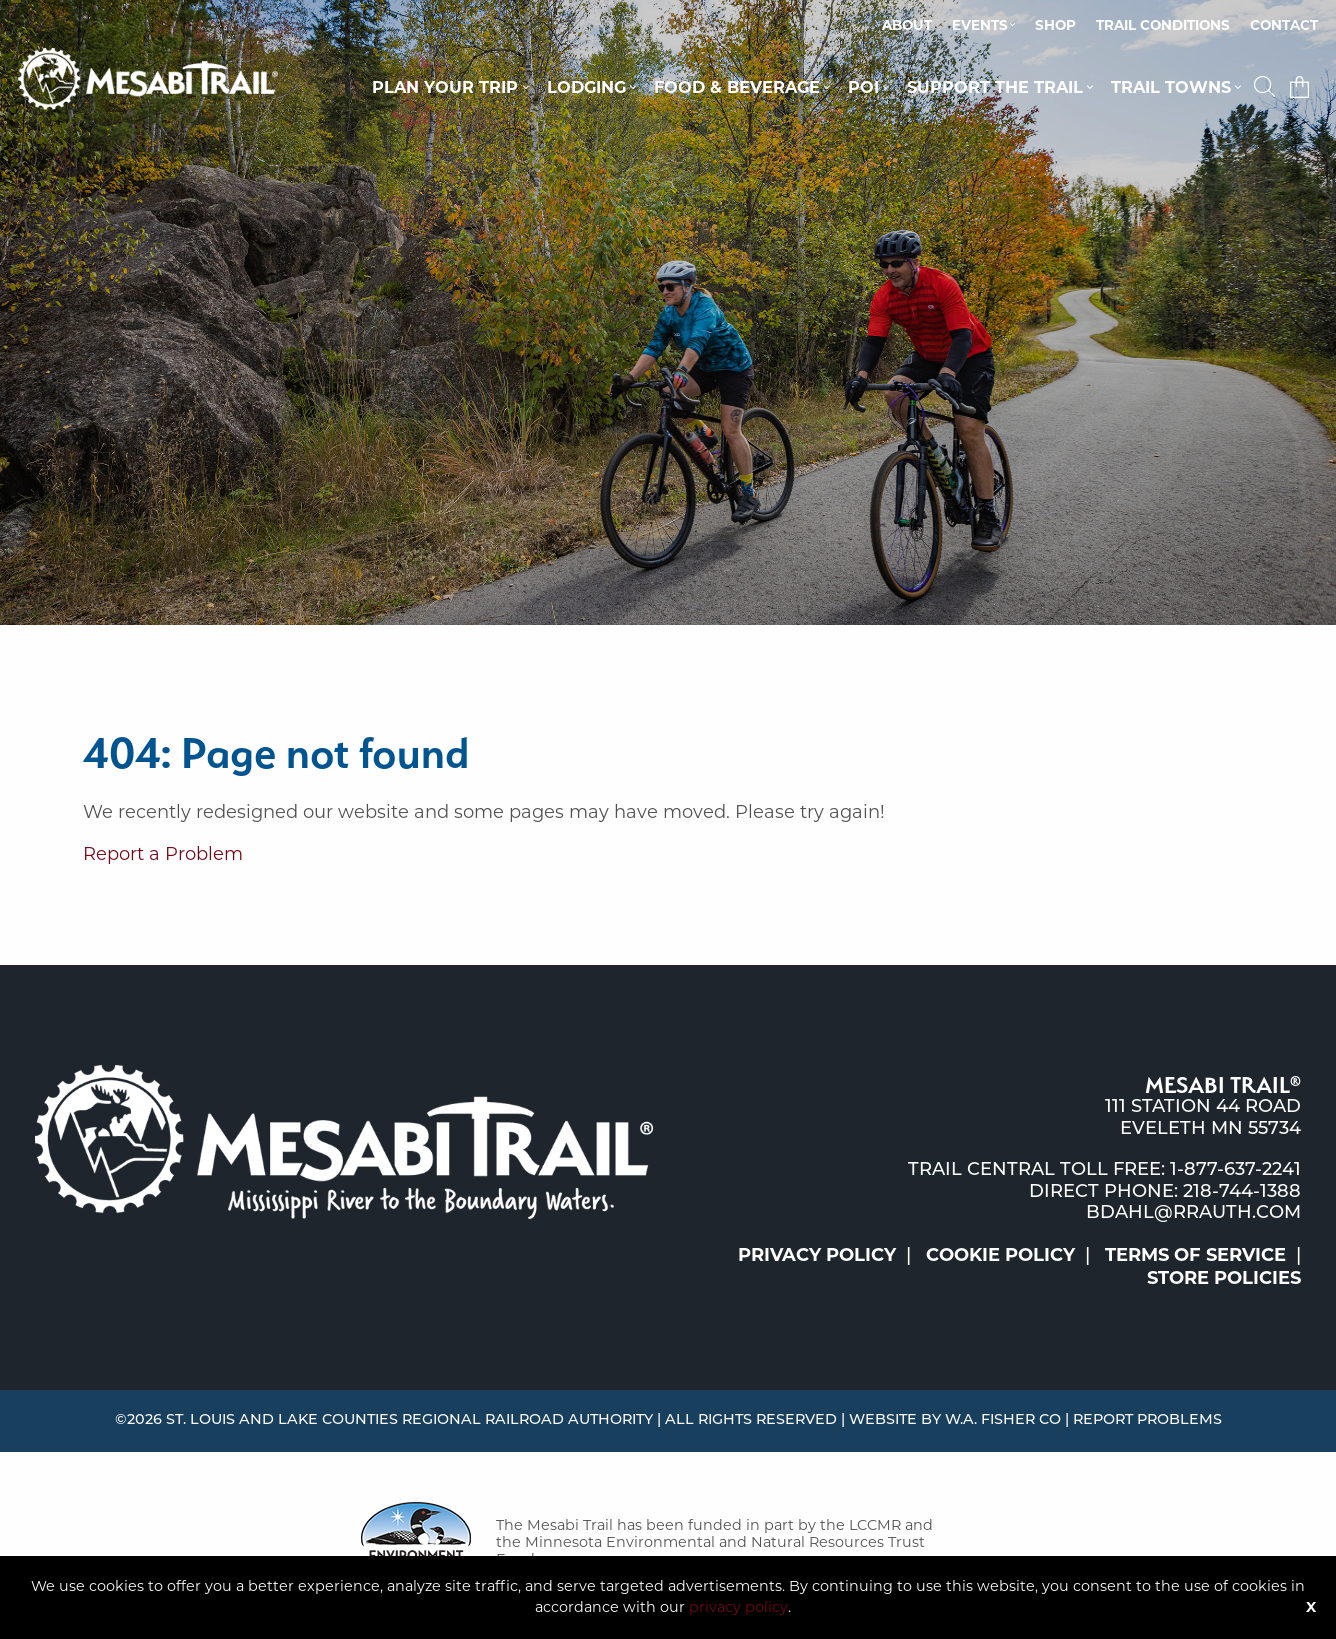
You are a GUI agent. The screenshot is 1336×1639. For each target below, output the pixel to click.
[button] (1267, 87)
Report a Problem (163, 854)
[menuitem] (907, 26)
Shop (1055, 25)
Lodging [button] (586, 87)
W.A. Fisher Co (1003, 1420)
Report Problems (1147, 1420)
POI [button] (863, 87)
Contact (1284, 25)
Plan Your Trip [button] (445, 87)
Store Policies (1224, 1278)
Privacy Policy (817, 1255)
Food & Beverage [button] (737, 87)
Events (980, 25)
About (907, 25)
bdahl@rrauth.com (1193, 1213)
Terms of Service (1195, 1255)
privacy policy (738, 1607)
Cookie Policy (1000, 1255)
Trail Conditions (1163, 25)
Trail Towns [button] (1171, 87)
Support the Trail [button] (995, 87)
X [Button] (1311, 1607)
